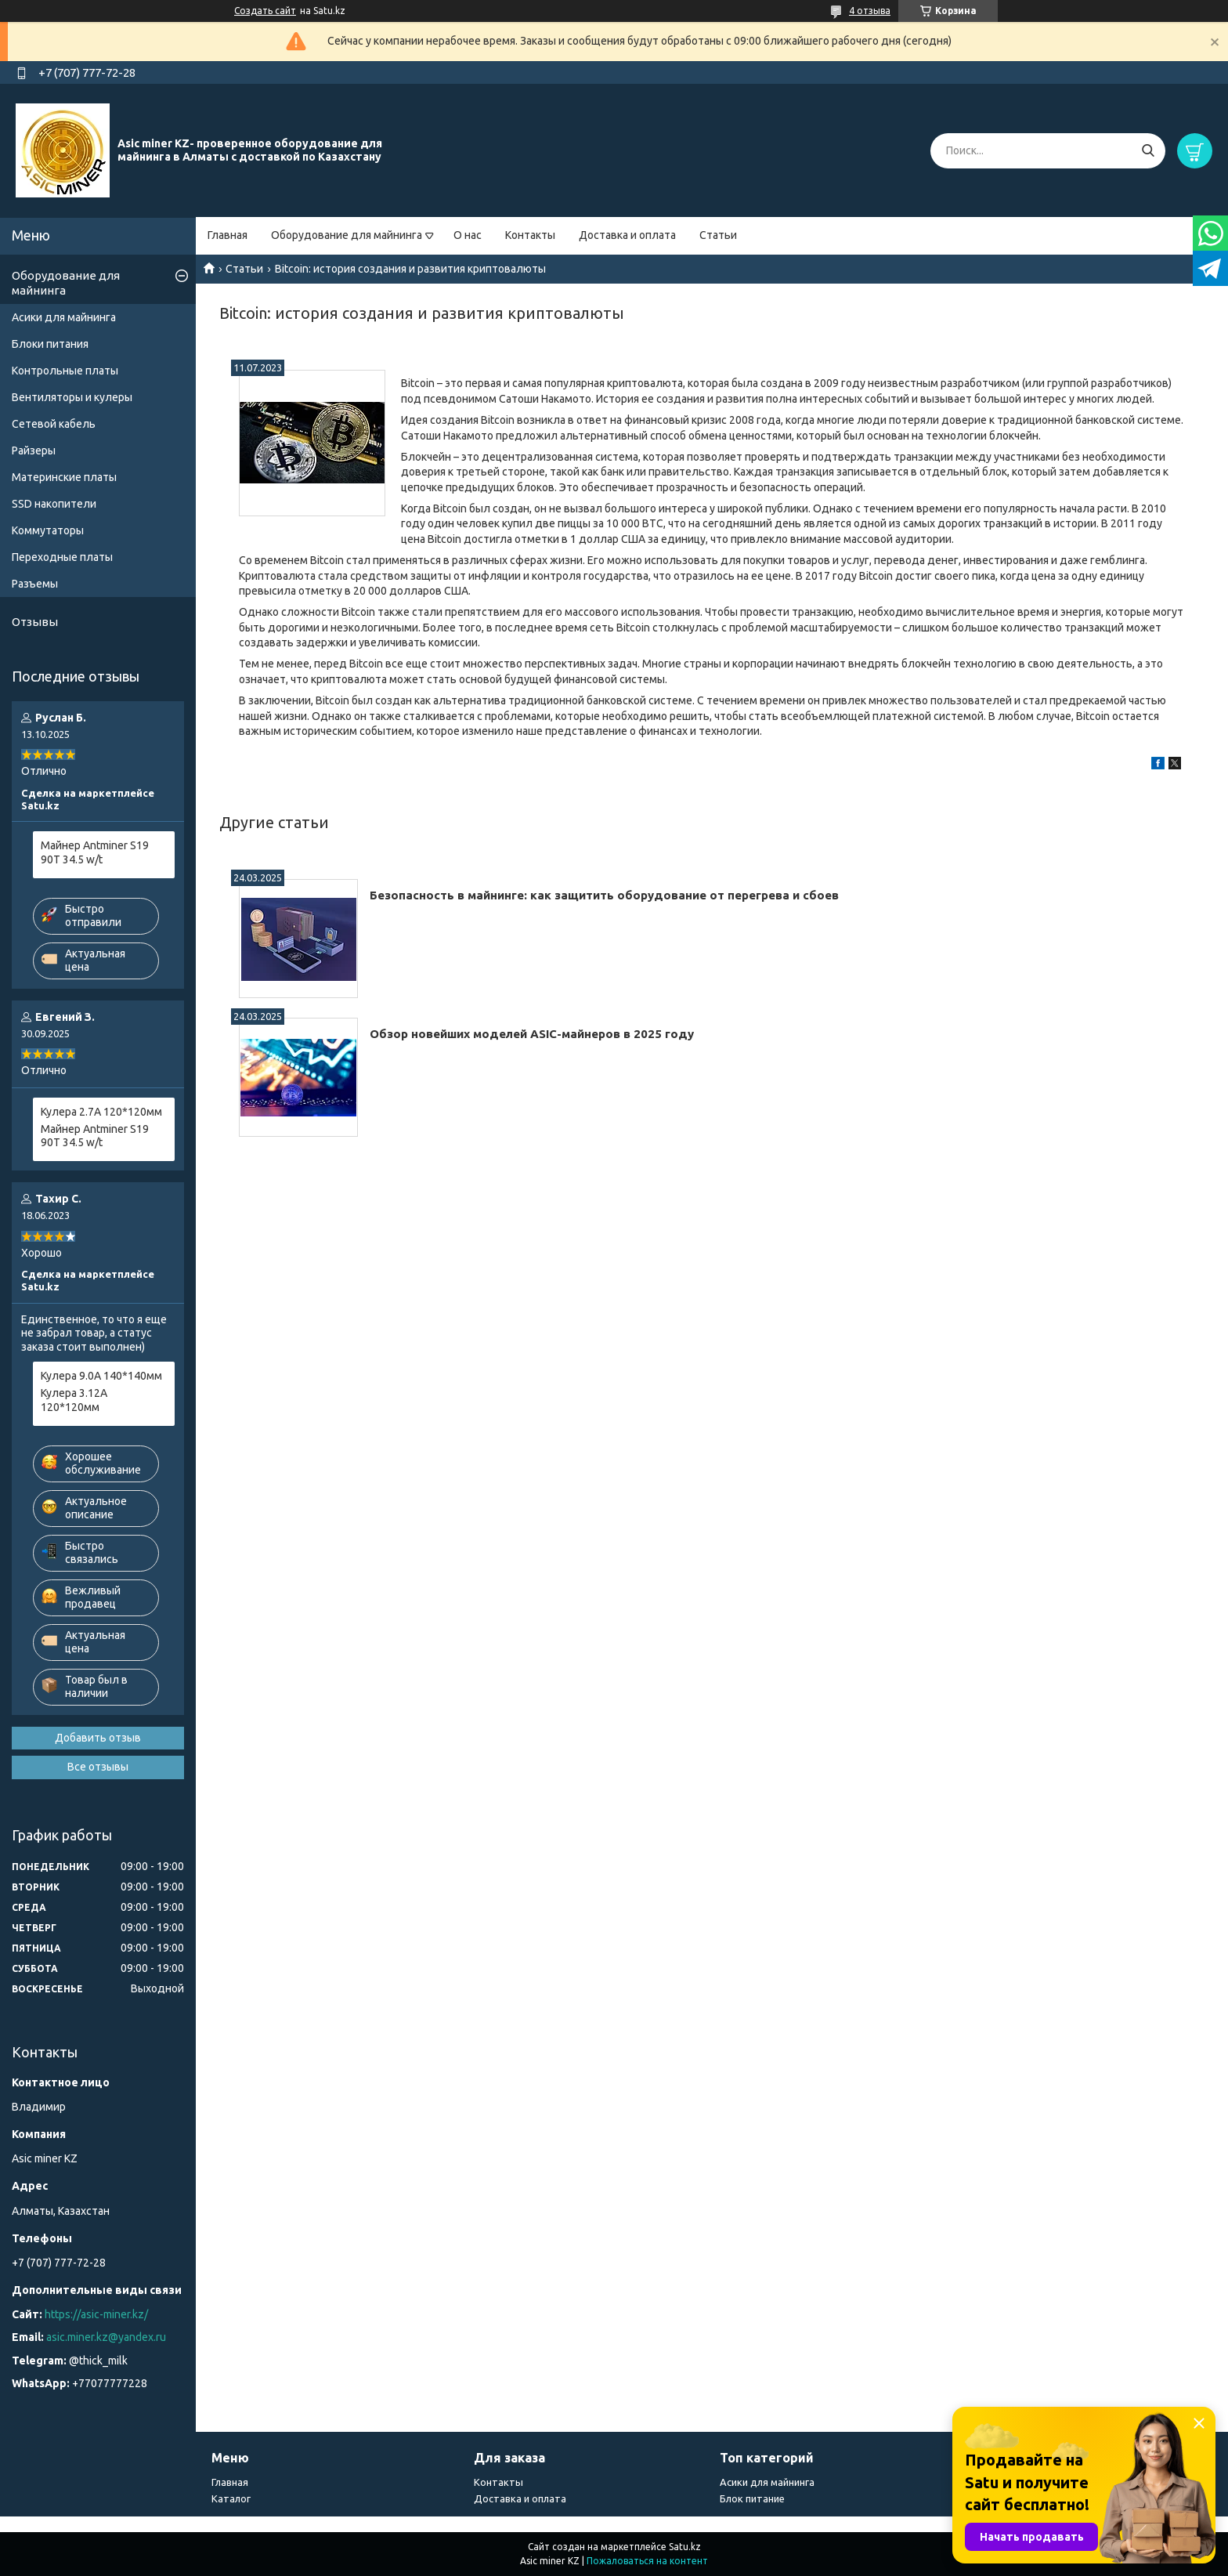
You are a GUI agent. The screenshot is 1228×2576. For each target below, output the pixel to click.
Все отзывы (97, 1766)
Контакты (530, 235)
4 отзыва (869, 10)
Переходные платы (62, 557)
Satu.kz (685, 2547)
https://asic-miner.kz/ (96, 2314)
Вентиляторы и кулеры (72, 397)
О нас (467, 235)
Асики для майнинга (64, 317)
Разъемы (35, 583)
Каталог (231, 2498)
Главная (227, 235)
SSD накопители (54, 503)
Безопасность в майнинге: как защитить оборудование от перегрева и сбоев (604, 895)
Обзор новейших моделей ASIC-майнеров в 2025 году (532, 1033)
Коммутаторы (48, 530)
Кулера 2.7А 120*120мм (101, 1111)
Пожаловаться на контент (647, 2561)
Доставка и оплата (627, 235)
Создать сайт (265, 10)
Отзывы (35, 621)
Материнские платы (64, 477)
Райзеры (34, 450)
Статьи (718, 235)
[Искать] (1147, 150)
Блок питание (752, 2498)
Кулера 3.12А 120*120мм (74, 1400)
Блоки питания (50, 344)
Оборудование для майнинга (346, 235)
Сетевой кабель (54, 424)
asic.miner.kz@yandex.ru (106, 2337)
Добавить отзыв (98, 1737)
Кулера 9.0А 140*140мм (101, 1375)
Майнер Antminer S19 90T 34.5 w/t (95, 852)
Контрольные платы (65, 370)
